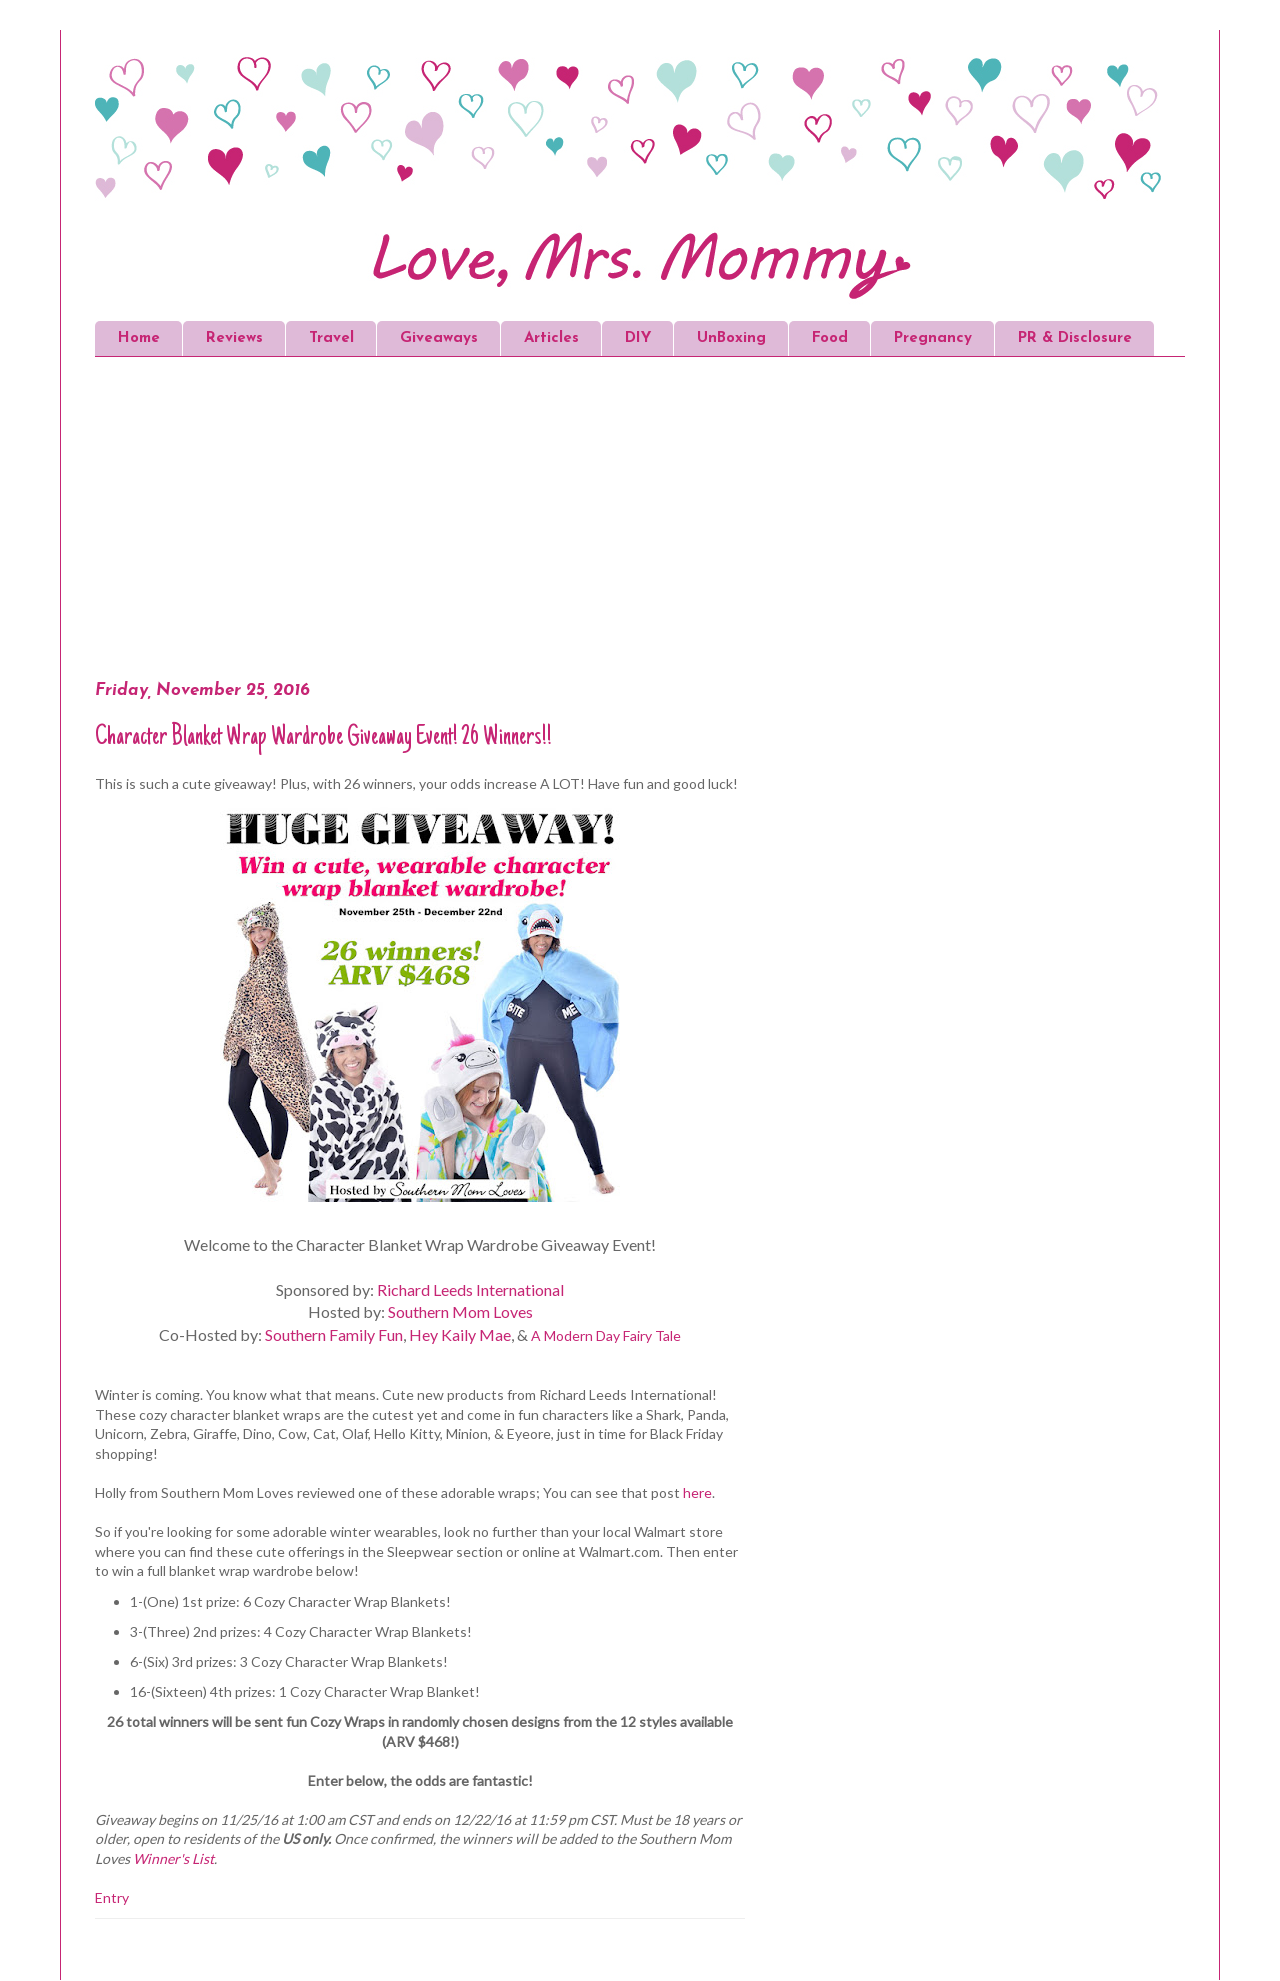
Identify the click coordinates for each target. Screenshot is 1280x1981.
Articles (551, 338)
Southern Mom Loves (460, 1311)
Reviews (234, 338)
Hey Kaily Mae (460, 1334)
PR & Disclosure (1075, 338)
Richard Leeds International (470, 1289)
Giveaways (439, 338)
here (697, 1492)
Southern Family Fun (334, 1334)
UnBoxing (731, 338)
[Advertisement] (475, 522)
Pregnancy (933, 338)
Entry (112, 1897)
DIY (638, 338)
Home (139, 338)
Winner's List (173, 1858)
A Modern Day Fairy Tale (606, 1335)
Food (830, 338)
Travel (331, 338)
